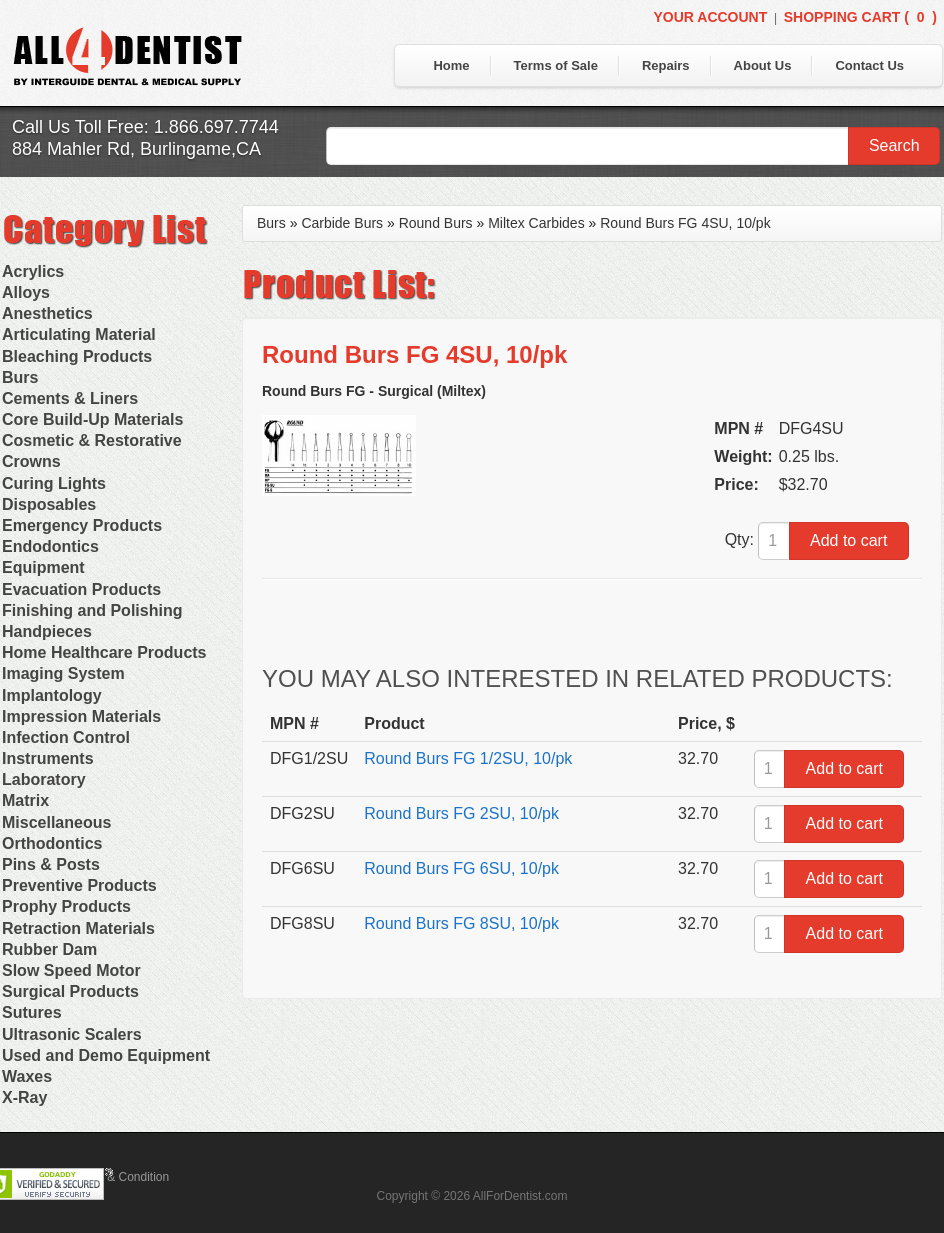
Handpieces (47, 631)
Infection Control (66, 737)
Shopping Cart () (860, 17)
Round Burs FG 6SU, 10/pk (461, 868)
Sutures (32, 1012)
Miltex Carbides (536, 223)
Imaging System (63, 673)
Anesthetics (47, 313)
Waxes (27, 1076)
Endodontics (50, 546)
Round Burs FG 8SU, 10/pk (461, 923)
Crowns (31, 461)
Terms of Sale (556, 65)
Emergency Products (82, 525)
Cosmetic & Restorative (92, 440)
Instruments (48, 758)
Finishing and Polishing (92, 610)
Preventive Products (79, 885)
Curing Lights (54, 483)
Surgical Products (70, 991)
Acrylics (33, 271)
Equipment (43, 567)
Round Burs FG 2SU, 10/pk (461, 813)
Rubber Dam (49, 949)
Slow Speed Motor (71, 970)
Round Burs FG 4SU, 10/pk (685, 223)
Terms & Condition (120, 1177)
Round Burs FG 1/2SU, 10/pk (468, 758)
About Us (763, 65)
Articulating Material (79, 334)
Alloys (26, 292)
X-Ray (24, 1097)
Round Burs (436, 223)
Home (451, 65)
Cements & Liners (70, 398)
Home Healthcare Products (104, 652)
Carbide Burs (342, 223)
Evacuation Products (81, 589)
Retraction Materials (78, 928)
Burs (20, 377)
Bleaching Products (77, 356)
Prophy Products (66, 906)
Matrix (25, 800)
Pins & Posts (51, 864)
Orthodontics (52, 843)
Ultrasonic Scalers (72, 1034)
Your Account (710, 17)
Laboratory (44, 779)
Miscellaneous (56, 822)
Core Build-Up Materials (92, 419)
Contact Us (869, 65)
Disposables (49, 504)
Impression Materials (81, 716)
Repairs (666, 65)
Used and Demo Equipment (106, 1055)
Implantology (52, 695)
